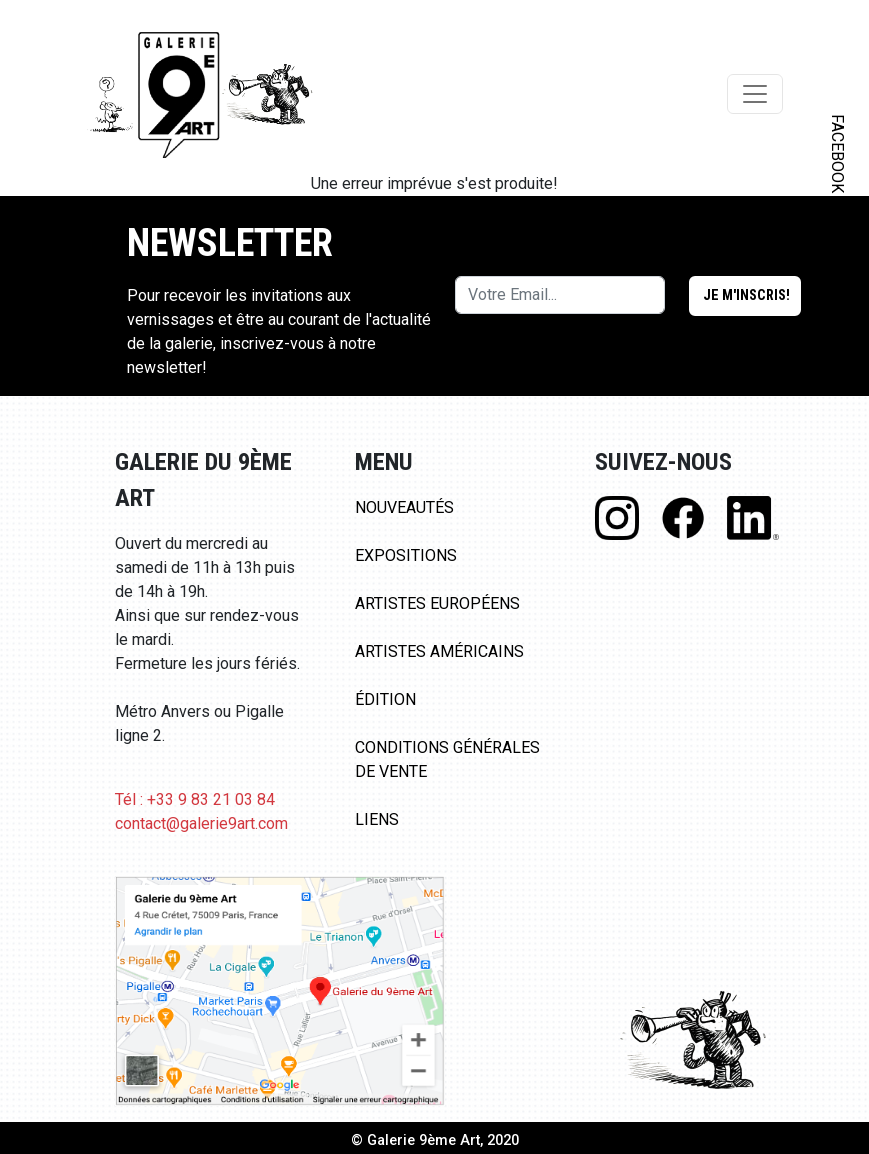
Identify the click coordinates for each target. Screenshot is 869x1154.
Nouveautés (404, 507)
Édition (385, 699)
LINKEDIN (837, 356)
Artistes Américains (439, 651)
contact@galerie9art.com (201, 823)
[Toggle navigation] (755, 94)
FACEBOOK (837, 153)
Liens (377, 819)
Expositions (406, 555)
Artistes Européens (437, 603)
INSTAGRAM (837, 257)
